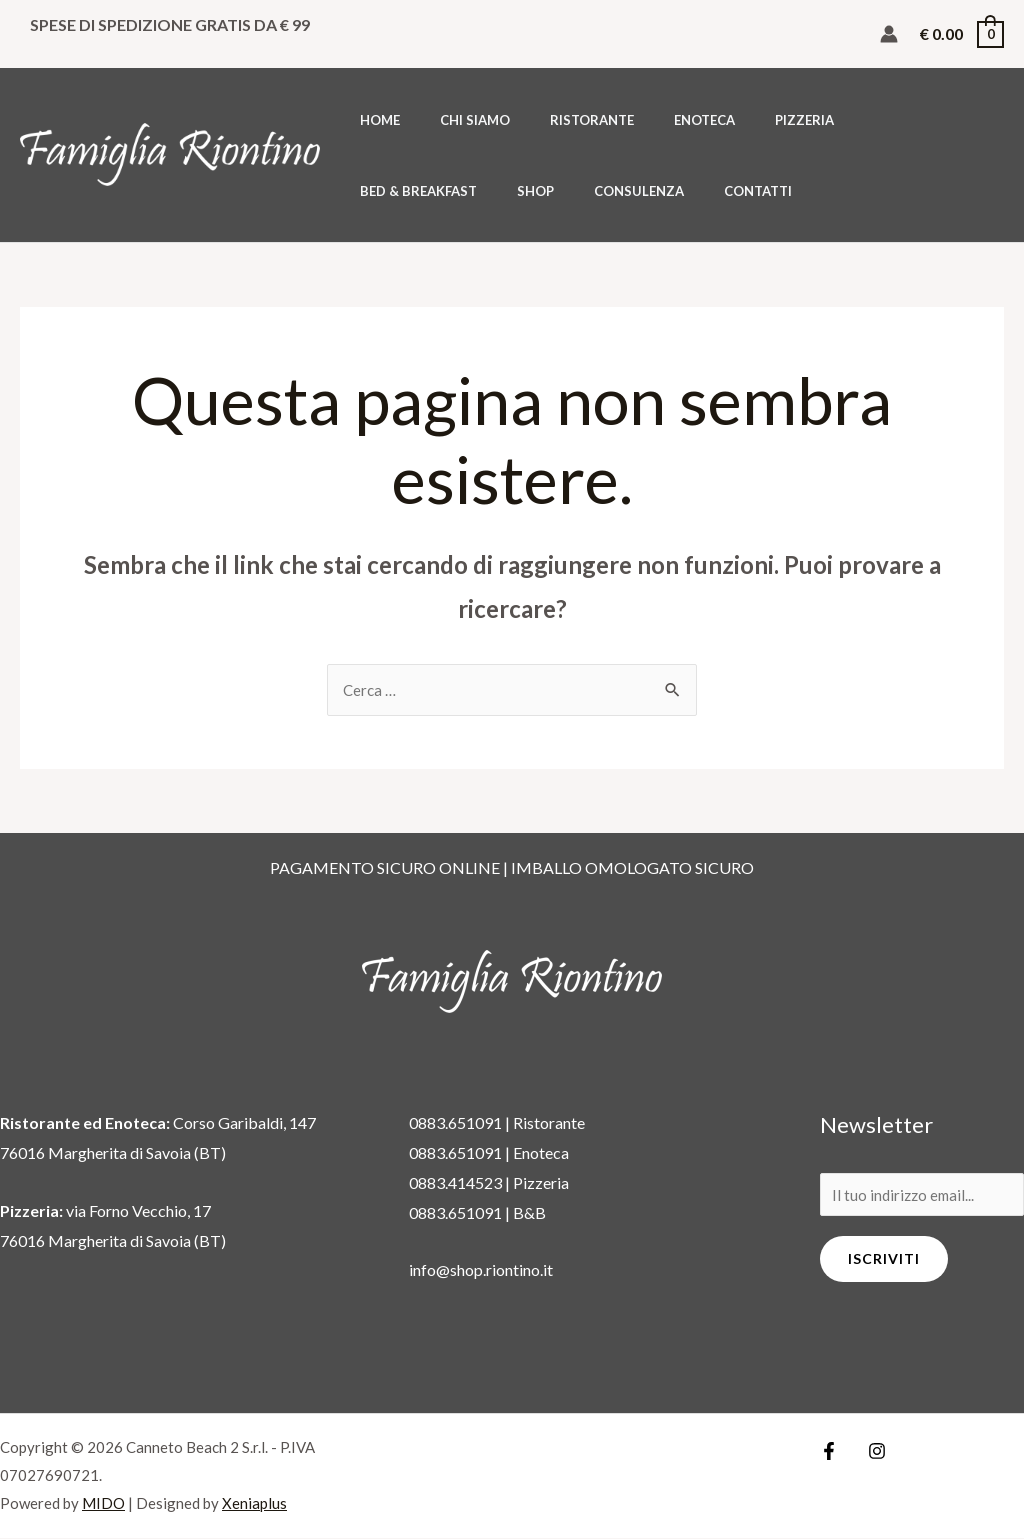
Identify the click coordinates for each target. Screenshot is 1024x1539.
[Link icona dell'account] (889, 34)
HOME (373, 120)
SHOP (958, 120)
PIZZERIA (741, 120)
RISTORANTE (557, 120)
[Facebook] (829, 1452)
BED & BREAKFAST (855, 120)
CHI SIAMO (454, 120)
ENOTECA (655, 120)
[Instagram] (872, 1452)
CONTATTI (503, 191)
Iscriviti (884, 1261)
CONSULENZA (398, 191)
